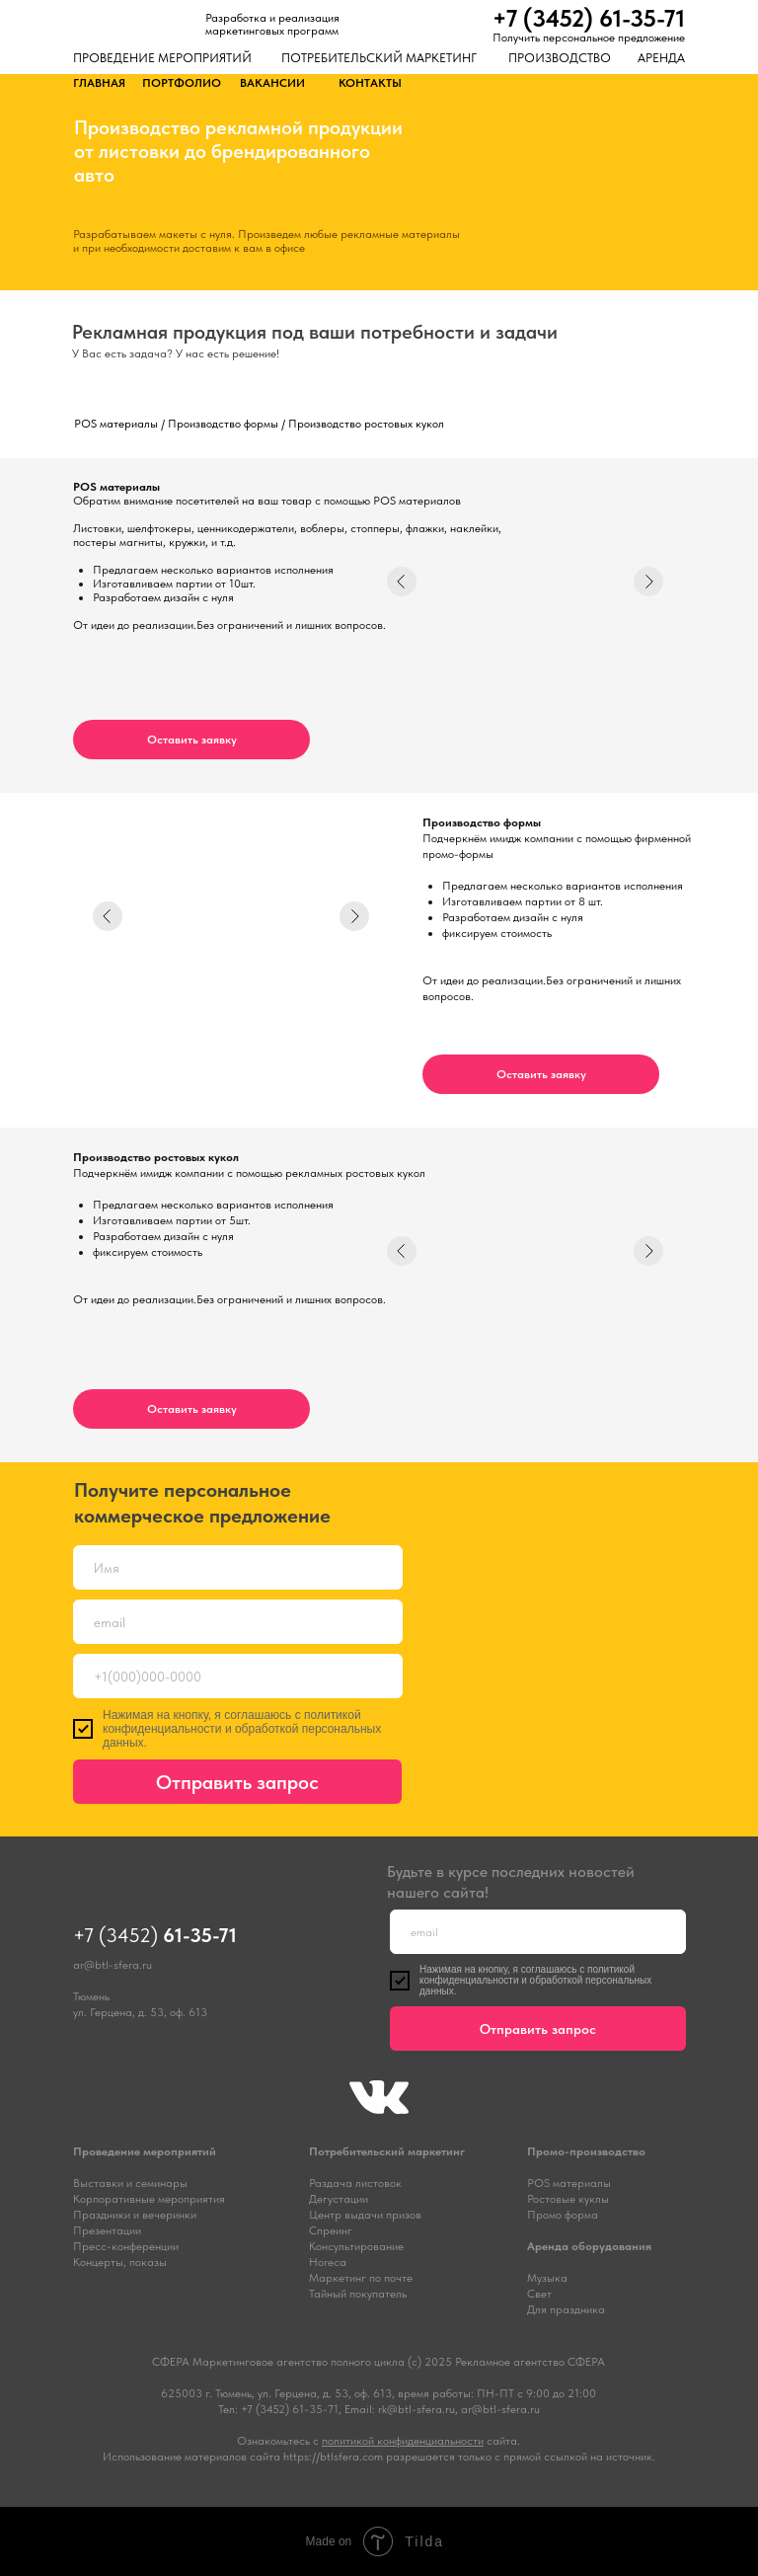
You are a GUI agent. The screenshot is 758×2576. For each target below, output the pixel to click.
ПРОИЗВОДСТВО (559, 57)
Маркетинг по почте (361, 2278)
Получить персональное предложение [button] (589, 37)
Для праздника (566, 2309)
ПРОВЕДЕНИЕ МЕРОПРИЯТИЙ (162, 57)
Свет (539, 2294)
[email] (238, 1622)
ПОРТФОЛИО (181, 83)
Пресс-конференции (126, 2246)
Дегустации (338, 2199)
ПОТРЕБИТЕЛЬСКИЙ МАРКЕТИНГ (379, 57)
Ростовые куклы (568, 2199)
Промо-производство (586, 2151)
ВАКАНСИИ (272, 83)
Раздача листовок (355, 2183)
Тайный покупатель (358, 2294)
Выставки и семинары (130, 2183)
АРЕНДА (661, 57)
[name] (238, 1567)
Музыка (547, 2278)
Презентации (107, 2230)
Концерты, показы (120, 2262)
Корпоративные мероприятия (149, 2199)
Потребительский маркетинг (387, 2151)
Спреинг (330, 2230)
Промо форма (562, 2215)
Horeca (327, 2262)
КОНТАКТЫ (370, 83)
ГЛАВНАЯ (99, 83)
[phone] (238, 1676)
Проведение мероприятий (144, 2151)
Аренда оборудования (589, 2246)
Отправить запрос (237, 1782)
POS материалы (569, 2183)
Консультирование (356, 2246)
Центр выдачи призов (365, 2215)
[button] (191, 739)
